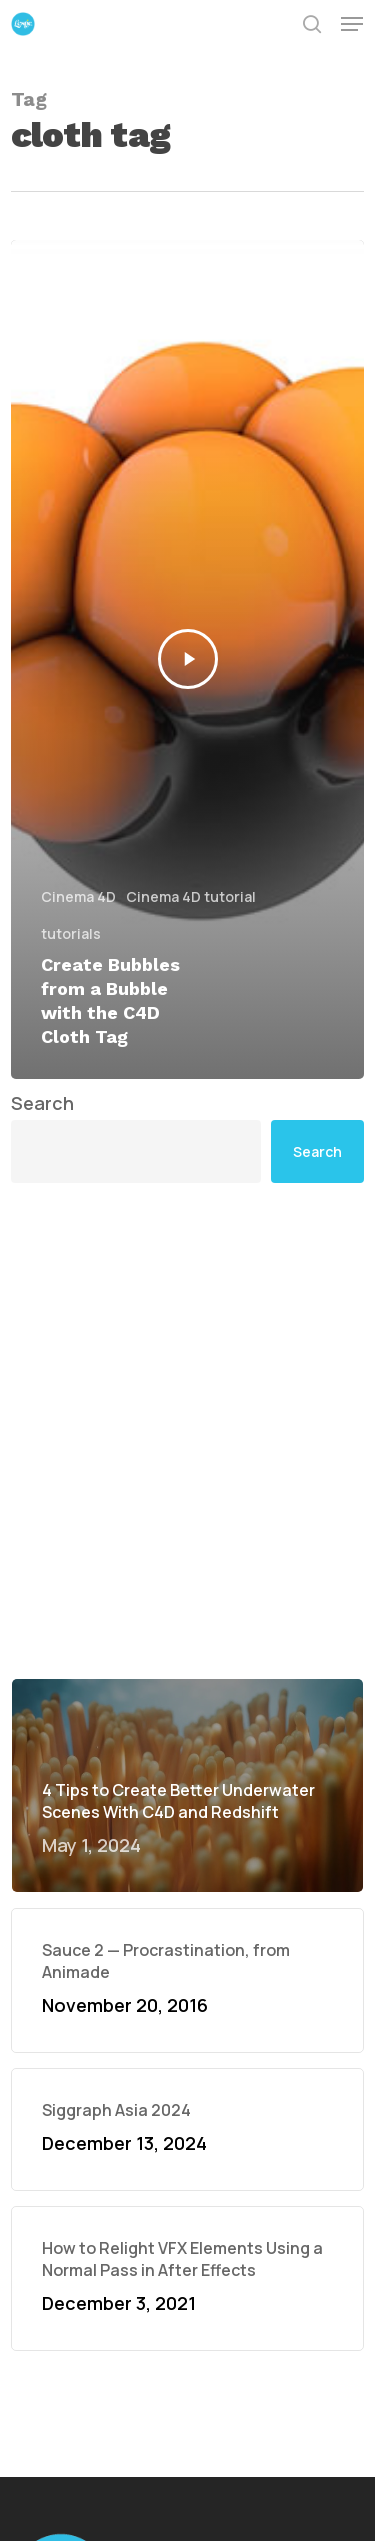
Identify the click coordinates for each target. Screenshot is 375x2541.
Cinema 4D (78, 896)
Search (42, 1103)
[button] (352, 24)
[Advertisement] (187, 1430)
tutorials (71, 933)
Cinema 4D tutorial (191, 896)
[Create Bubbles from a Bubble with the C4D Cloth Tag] (187, 659)
